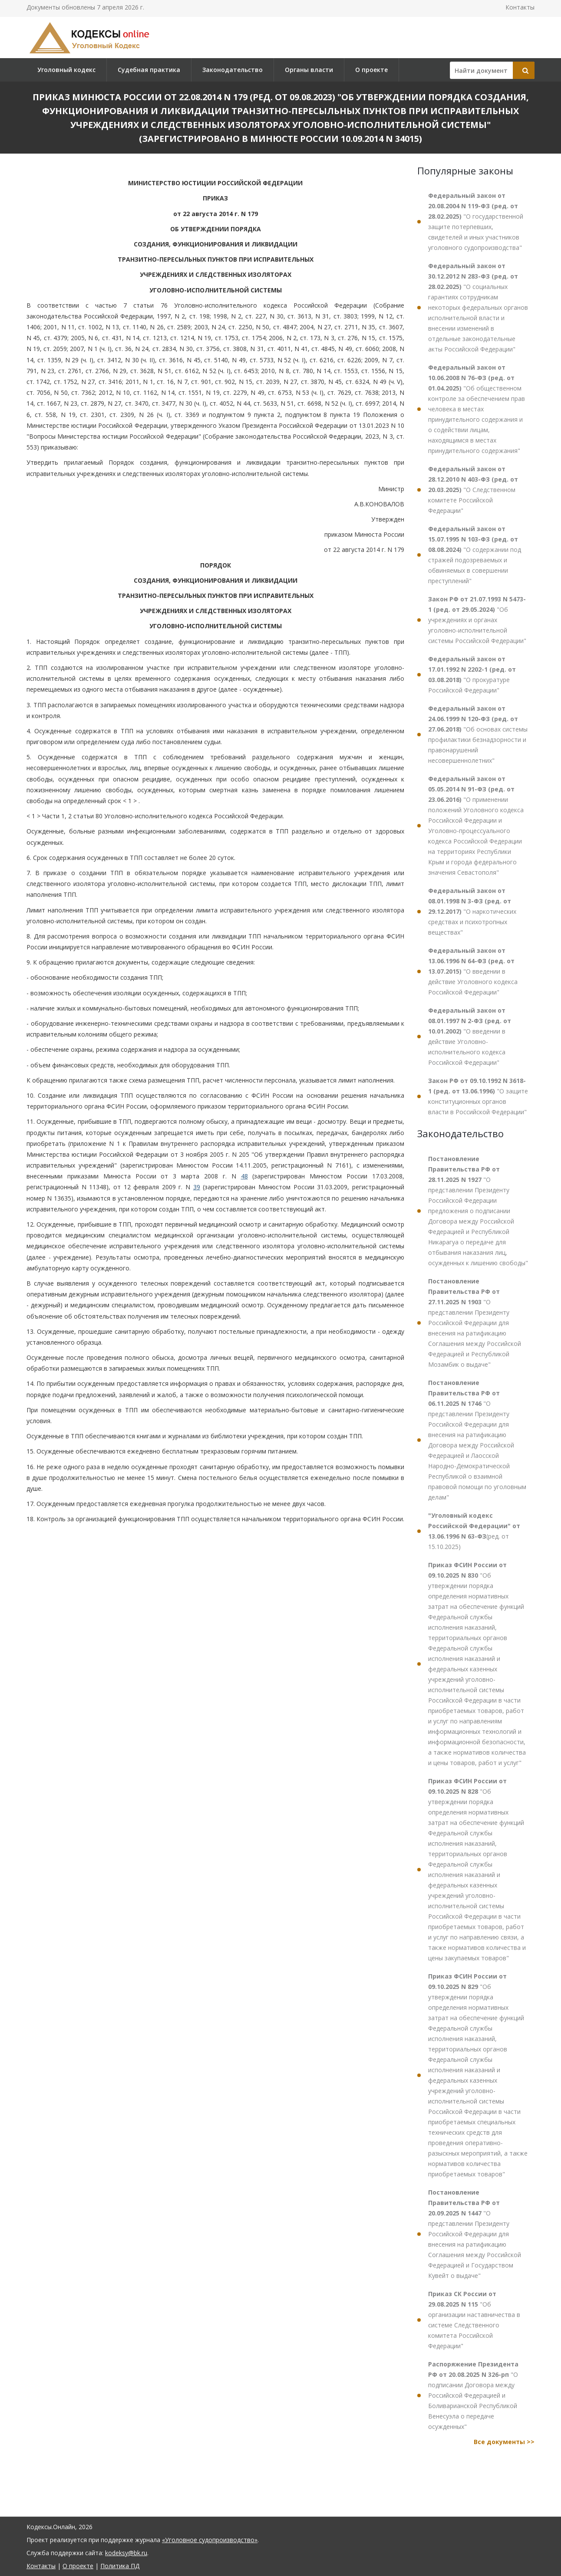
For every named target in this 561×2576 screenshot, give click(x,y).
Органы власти (309, 70)
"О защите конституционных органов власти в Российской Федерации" (478, 1096)
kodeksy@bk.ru (126, 2553)
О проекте (371, 70)
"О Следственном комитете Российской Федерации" (473, 490)
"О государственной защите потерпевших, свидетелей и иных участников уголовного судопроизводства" (475, 221)
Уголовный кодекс (66, 70)
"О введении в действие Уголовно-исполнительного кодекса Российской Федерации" (469, 1036)
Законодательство (232, 70)
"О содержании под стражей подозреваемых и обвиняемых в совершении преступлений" (474, 555)
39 (196, 1187)
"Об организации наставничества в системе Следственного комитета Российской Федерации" (474, 2320)
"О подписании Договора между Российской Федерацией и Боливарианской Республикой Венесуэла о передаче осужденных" (473, 2395)
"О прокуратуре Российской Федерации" (472, 674)
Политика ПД (119, 2566)
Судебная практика (149, 70)
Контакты (520, 7)
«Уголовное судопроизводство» (209, 2540)
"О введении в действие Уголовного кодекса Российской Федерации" (473, 971)
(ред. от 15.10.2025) (474, 1531)
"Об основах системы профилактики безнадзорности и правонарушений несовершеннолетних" (478, 734)
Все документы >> (504, 2442)
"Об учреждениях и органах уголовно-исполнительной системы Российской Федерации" (477, 620)
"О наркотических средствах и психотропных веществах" (472, 911)
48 (244, 1176)
